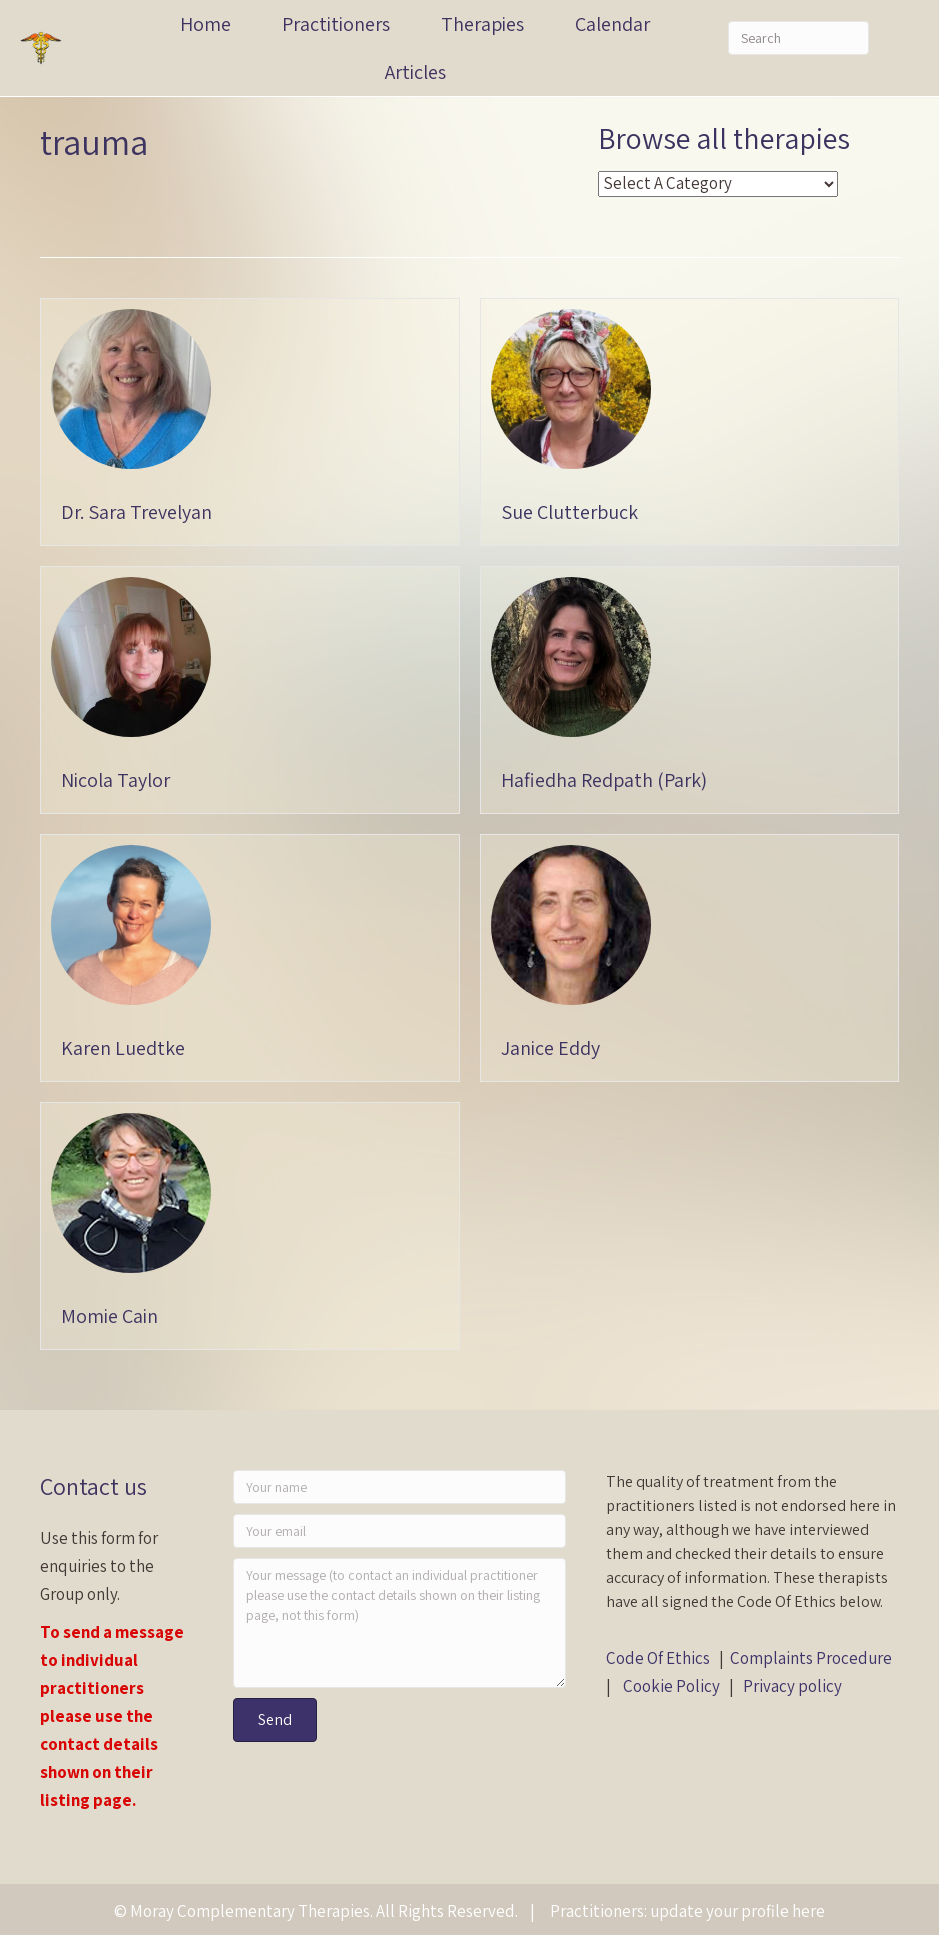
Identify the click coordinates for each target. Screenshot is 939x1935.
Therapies (482, 24)
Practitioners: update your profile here (687, 1911)
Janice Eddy (550, 1048)
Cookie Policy (671, 1686)
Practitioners (336, 24)
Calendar (612, 24)
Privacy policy (792, 1686)
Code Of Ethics (658, 1658)
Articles (415, 72)
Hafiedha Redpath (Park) (604, 780)
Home (205, 24)
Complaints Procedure (811, 1658)
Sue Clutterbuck (569, 512)
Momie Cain (109, 1316)
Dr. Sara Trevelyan (136, 512)
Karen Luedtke (123, 1048)
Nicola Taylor (115, 780)
